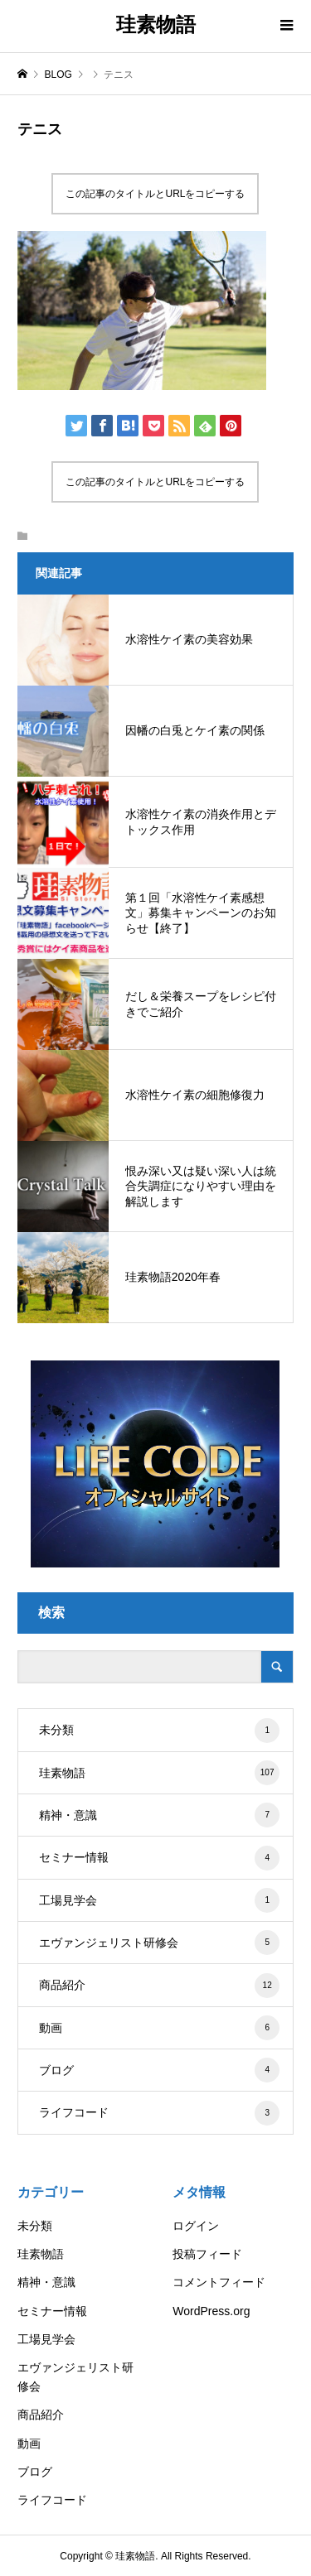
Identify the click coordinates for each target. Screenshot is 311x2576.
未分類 (159, 1730)
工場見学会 (159, 1900)
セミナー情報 (159, 1858)
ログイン (196, 2225)
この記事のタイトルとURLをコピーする (155, 194)
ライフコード (159, 2113)
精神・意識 (159, 1815)
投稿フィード (207, 2254)
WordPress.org (211, 2311)
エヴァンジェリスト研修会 (159, 1942)
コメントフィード (219, 2282)
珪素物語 (156, 24)
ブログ (159, 2070)
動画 (159, 2027)
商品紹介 (159, 1985)
